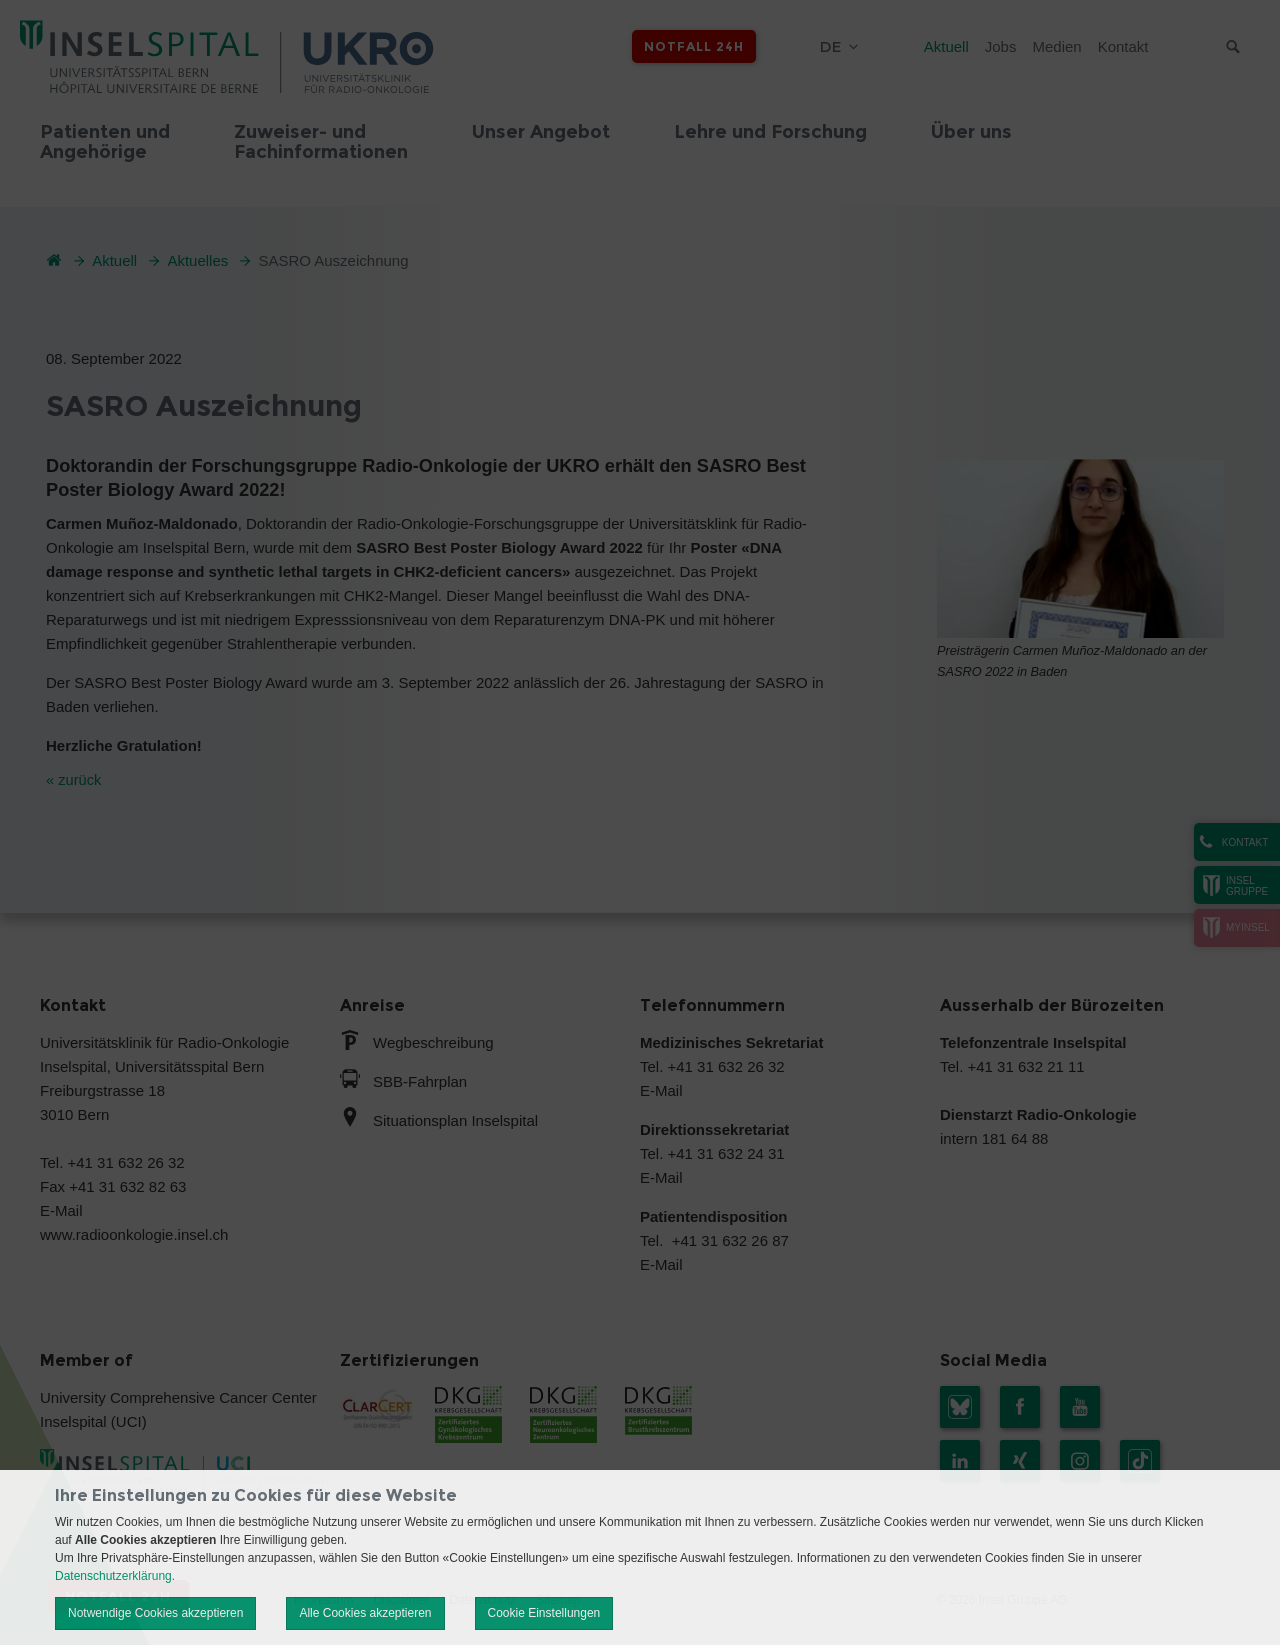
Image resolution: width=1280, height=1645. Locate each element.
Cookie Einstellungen (544, 1613)
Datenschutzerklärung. (115, 1576)
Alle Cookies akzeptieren (365, 1613)
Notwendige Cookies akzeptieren (155, 1613)
